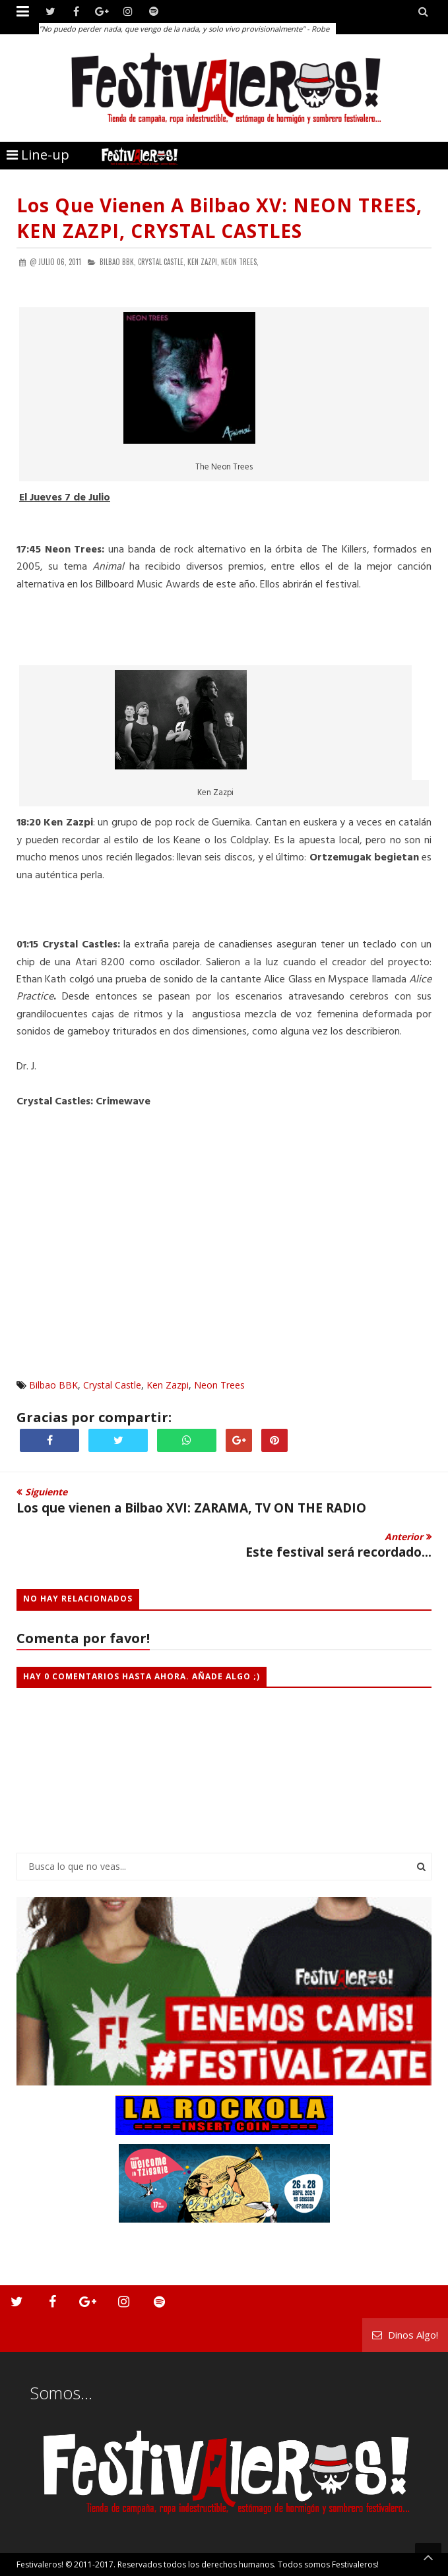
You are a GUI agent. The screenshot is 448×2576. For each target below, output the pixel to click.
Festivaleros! (39, 2564)
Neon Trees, (240, 261)
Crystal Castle (112, 1385)
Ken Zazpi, (203, 261)
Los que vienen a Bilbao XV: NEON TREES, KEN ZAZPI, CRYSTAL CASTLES (219, 218)
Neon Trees (219, 1385)
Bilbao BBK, (118, 261)
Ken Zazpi (167, 1385)
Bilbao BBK (53, 1385)
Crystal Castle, (161, 261)
